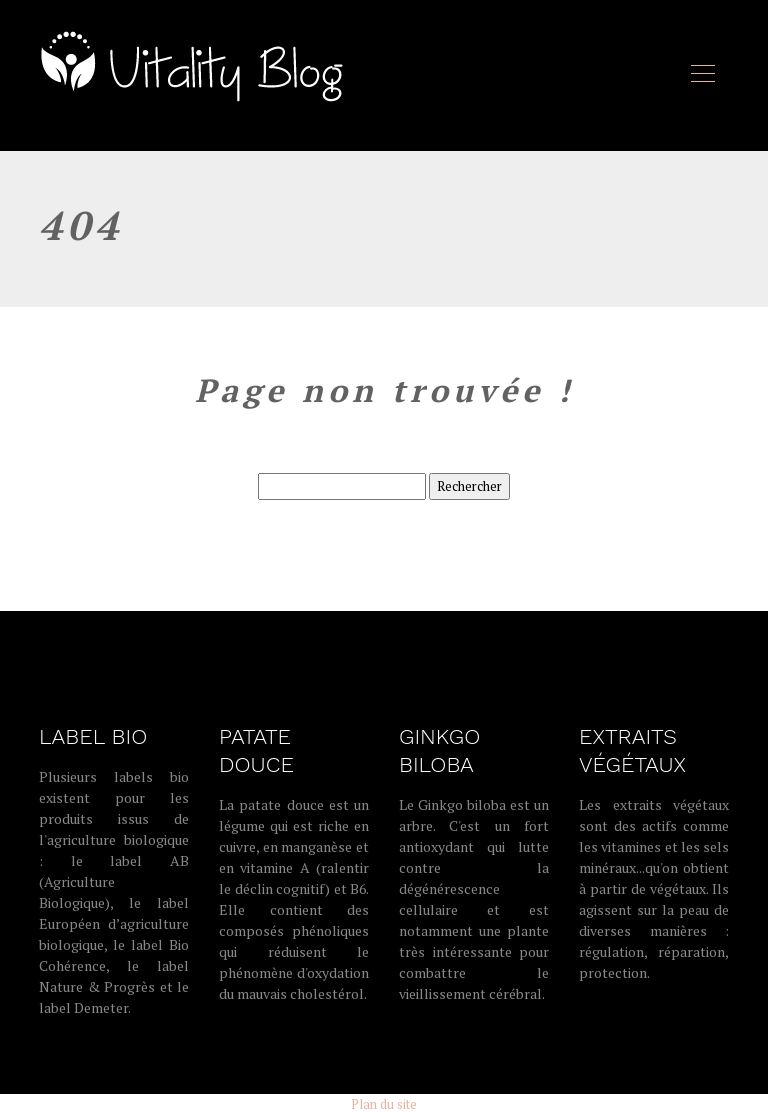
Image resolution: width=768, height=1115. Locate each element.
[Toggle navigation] (702, 76)
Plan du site (384, 1104)
